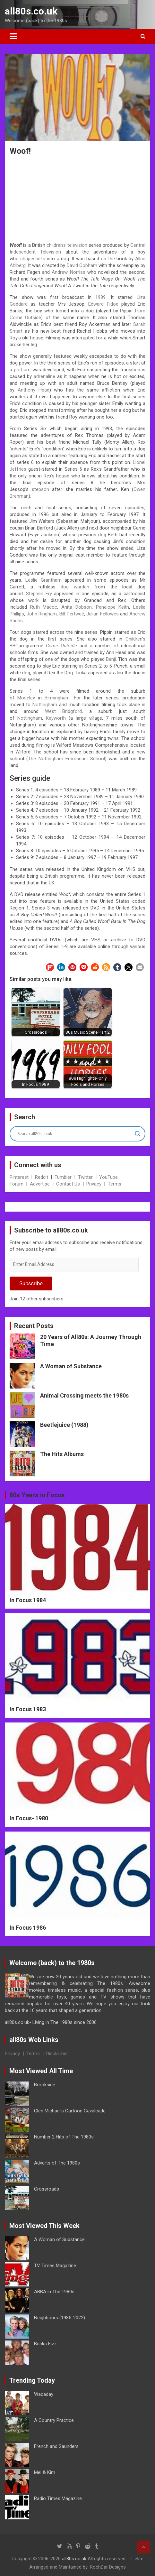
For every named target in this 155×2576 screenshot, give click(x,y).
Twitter (85, 1177)
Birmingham (57, 698)
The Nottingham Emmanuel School (66, 759)
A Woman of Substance (71, 1366)
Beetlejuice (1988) (64, 1424)
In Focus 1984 (28, 1600)
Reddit (41, 1177)
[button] (50, 967)
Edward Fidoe (103, 304)
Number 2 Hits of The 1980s (64, 2137)
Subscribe (31, 1283)
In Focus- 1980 (29, 1818)
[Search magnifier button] (137, 1133)
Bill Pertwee (71, 614)
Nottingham (44, 704)
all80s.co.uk (31, 11)
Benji (111, 659)
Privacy (93, 1184)
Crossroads (46, 2189)
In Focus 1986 (28, 1927)
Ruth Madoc (43, 607)
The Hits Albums (62, 1454)
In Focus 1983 (28, 1709)
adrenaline (44, 376)
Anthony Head (33, 390)
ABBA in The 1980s (54, 2291)
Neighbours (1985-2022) (59, 2318)
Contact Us (68, 1184)
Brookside (44, 2085)
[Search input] (75, 1133)
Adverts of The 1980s (57, 2163)
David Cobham (82, 265)
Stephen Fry (39, 593)
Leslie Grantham (43, 580)
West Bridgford (63, 711)
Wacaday (43, 2394)
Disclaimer (57, 2053)
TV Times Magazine (55, 2265)
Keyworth (56, 718)
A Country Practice (54, 2420)
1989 (100, 297)
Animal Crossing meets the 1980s (84, 1395)
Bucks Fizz (45, 2344)
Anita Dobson (76, 607)
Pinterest (19, 1177)
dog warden (75, 587)
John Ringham (42, 614)
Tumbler (63, 1177)
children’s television (67, 245)
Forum (16, 1184)
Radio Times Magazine (58, 2498)
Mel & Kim (44, 2472)
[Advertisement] (78, 200)
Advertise (40, 1184)
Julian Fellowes (102, 614)
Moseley (26, 698)
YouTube (108, 1177)
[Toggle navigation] (13, 36)
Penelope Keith (112, 607)
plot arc (22, 370)
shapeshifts (32, 259)
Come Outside (61, 646)
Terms (114, 1184)
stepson (40, 489)
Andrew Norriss (68, 272)
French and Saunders (56, 2446)
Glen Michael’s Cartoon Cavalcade (70, 2111)
